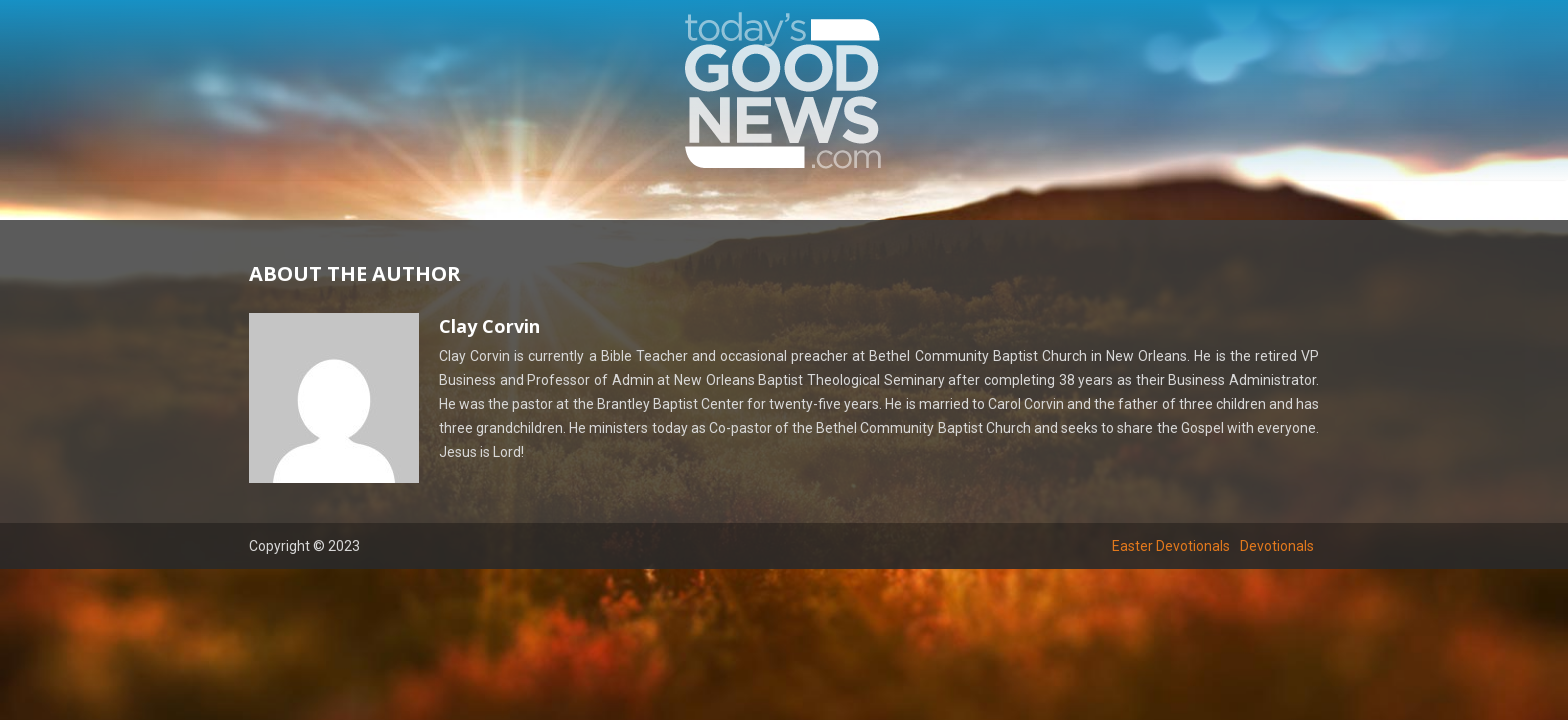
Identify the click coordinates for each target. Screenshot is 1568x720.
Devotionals (1277, 546)
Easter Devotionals (1171, 546)
